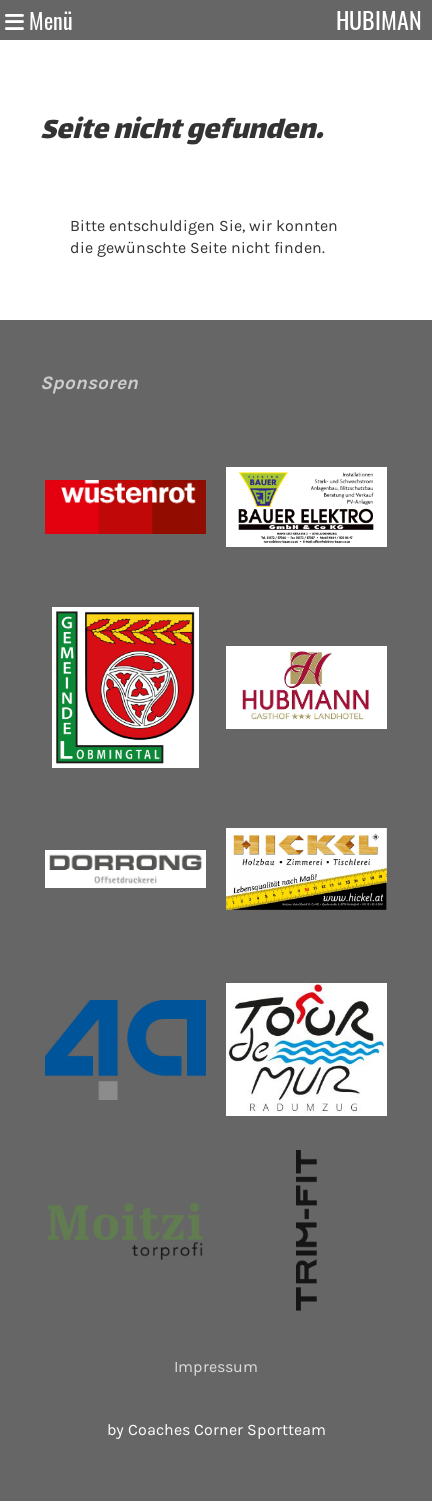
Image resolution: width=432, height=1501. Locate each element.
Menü (39, 20)
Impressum (216, 1366)
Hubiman (379, 19)
